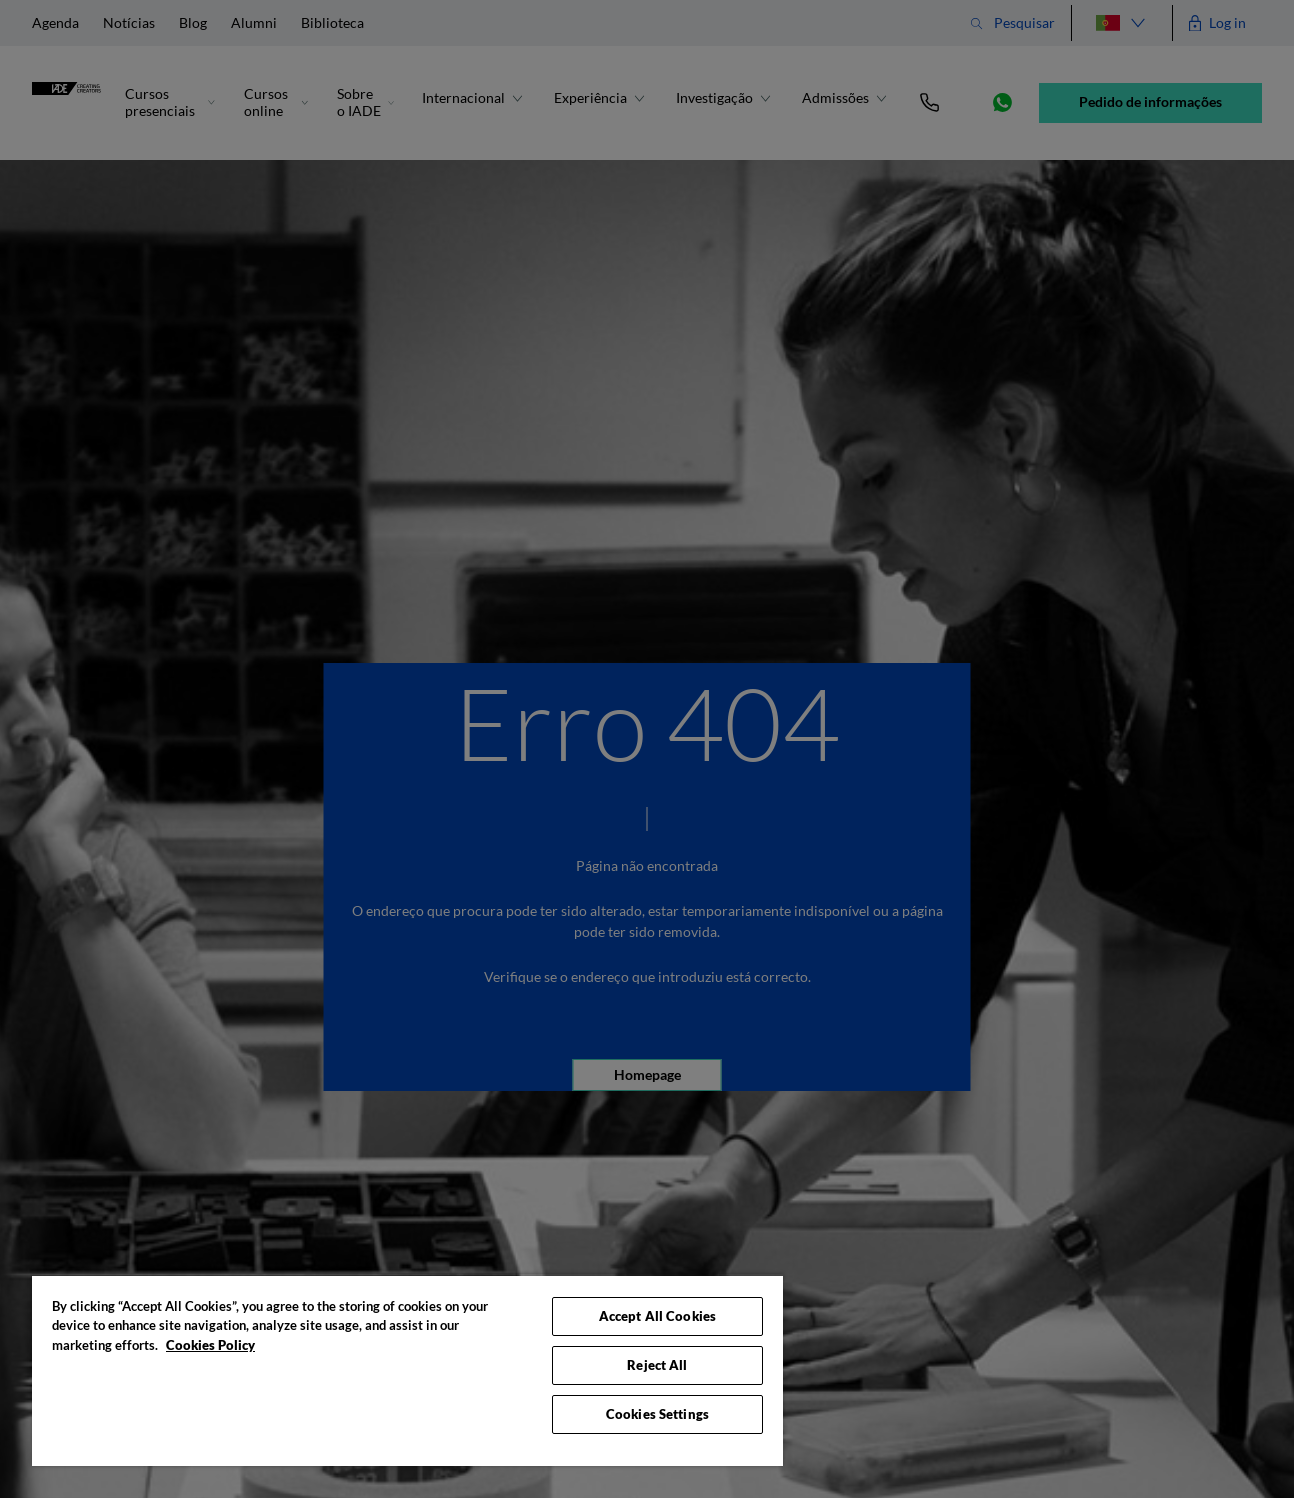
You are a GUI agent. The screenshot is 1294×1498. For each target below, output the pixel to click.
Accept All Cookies (657, 1316)
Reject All (657, 1365)
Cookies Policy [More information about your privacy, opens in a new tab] (210, 1345)
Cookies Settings (657, 1414)
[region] (407, 1370)
